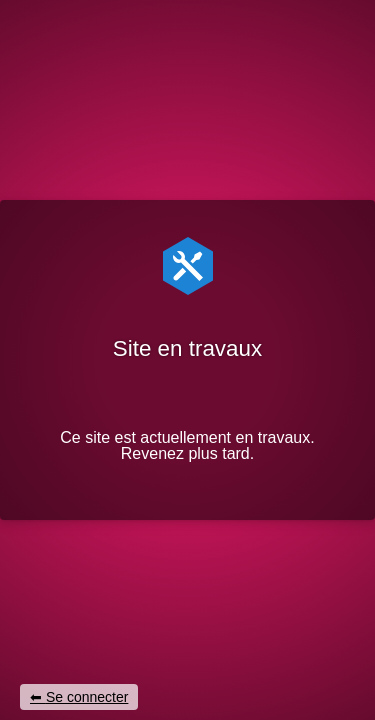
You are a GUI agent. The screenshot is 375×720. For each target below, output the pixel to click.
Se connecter (87, 697)
